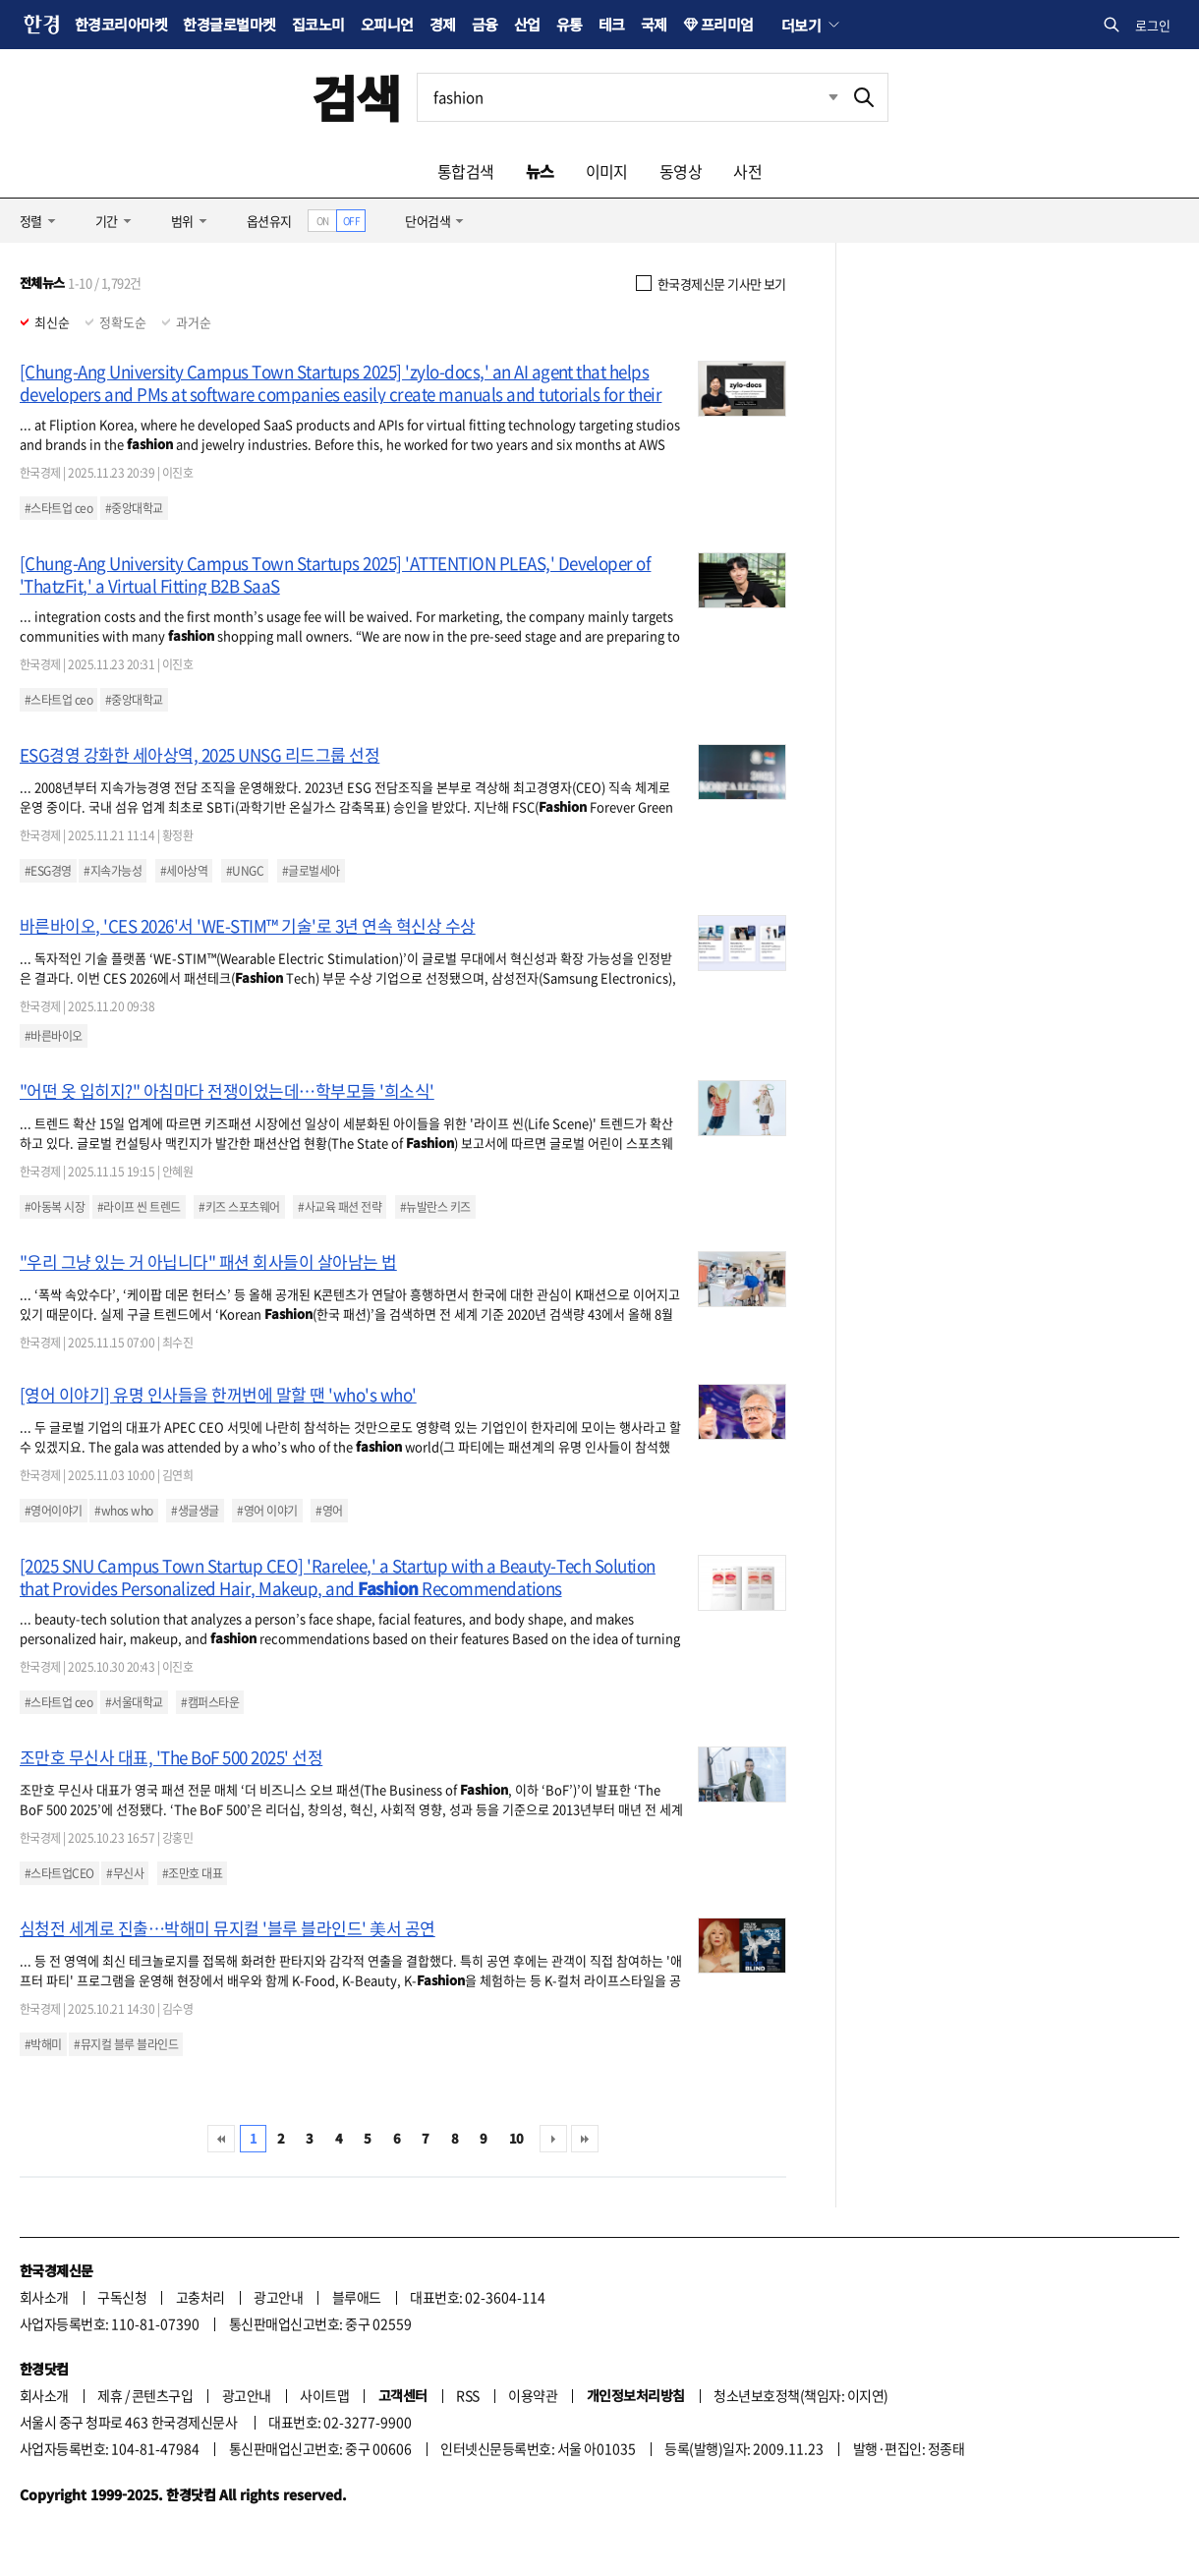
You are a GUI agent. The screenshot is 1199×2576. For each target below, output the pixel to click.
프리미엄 (727, 24)
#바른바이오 (54, 1036)
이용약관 (532, 2395)
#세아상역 (183, 871)
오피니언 (387, 24)
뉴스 (540, 171)
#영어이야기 (54, 1510)
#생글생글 (194, 1510)
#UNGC (244, 871)
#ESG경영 (48, 871)
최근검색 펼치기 (833, 96)
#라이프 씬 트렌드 (139, 1207)
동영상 (680, 171)
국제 (654, 24)
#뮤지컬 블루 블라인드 (126, 2044)
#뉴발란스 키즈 (435, 1207)
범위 (182, 220)
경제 (442, 24)
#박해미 (43, 2044)
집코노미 (318, 24)
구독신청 (121, 2297)
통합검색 (465, 171)
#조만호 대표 (192, 1873)
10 (516, 2138)
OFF (351, 220)
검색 (356, 97)
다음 (553, 2138)
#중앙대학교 (134, 508)
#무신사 (124, 1873)
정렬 (31, 220)
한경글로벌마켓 (229, 24)
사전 (747, 171)
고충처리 (200, 2297)
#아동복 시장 (55, 1207)
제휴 (109, 2395)
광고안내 (278, 2297)
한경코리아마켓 (121, 24)
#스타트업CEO (59, 1873)
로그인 (1152, 25)
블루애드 (356, 2297)
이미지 (607, 171)
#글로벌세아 (311, 871)
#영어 (328, 1510)
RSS (467, 2395)
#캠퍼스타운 (210, 1702)
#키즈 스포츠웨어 (239, 1207)
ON (322, 220)
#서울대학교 (134, 1702)
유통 (569, 24)
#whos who (123, 1510)
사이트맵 (324, 2395)
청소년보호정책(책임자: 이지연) (800, 2395)
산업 (527, 24)
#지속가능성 (113, 871)
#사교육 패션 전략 (339, 1207)
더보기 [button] (801, 24)
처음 (221, 2138)
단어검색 (427, 220)
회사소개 (44, 2297)
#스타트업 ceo (58, 508)
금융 (485, 24)
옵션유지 (269, 220)
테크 (612, 24)
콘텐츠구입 (162, 2395)
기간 (106, 220)
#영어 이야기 (267, 1510)
